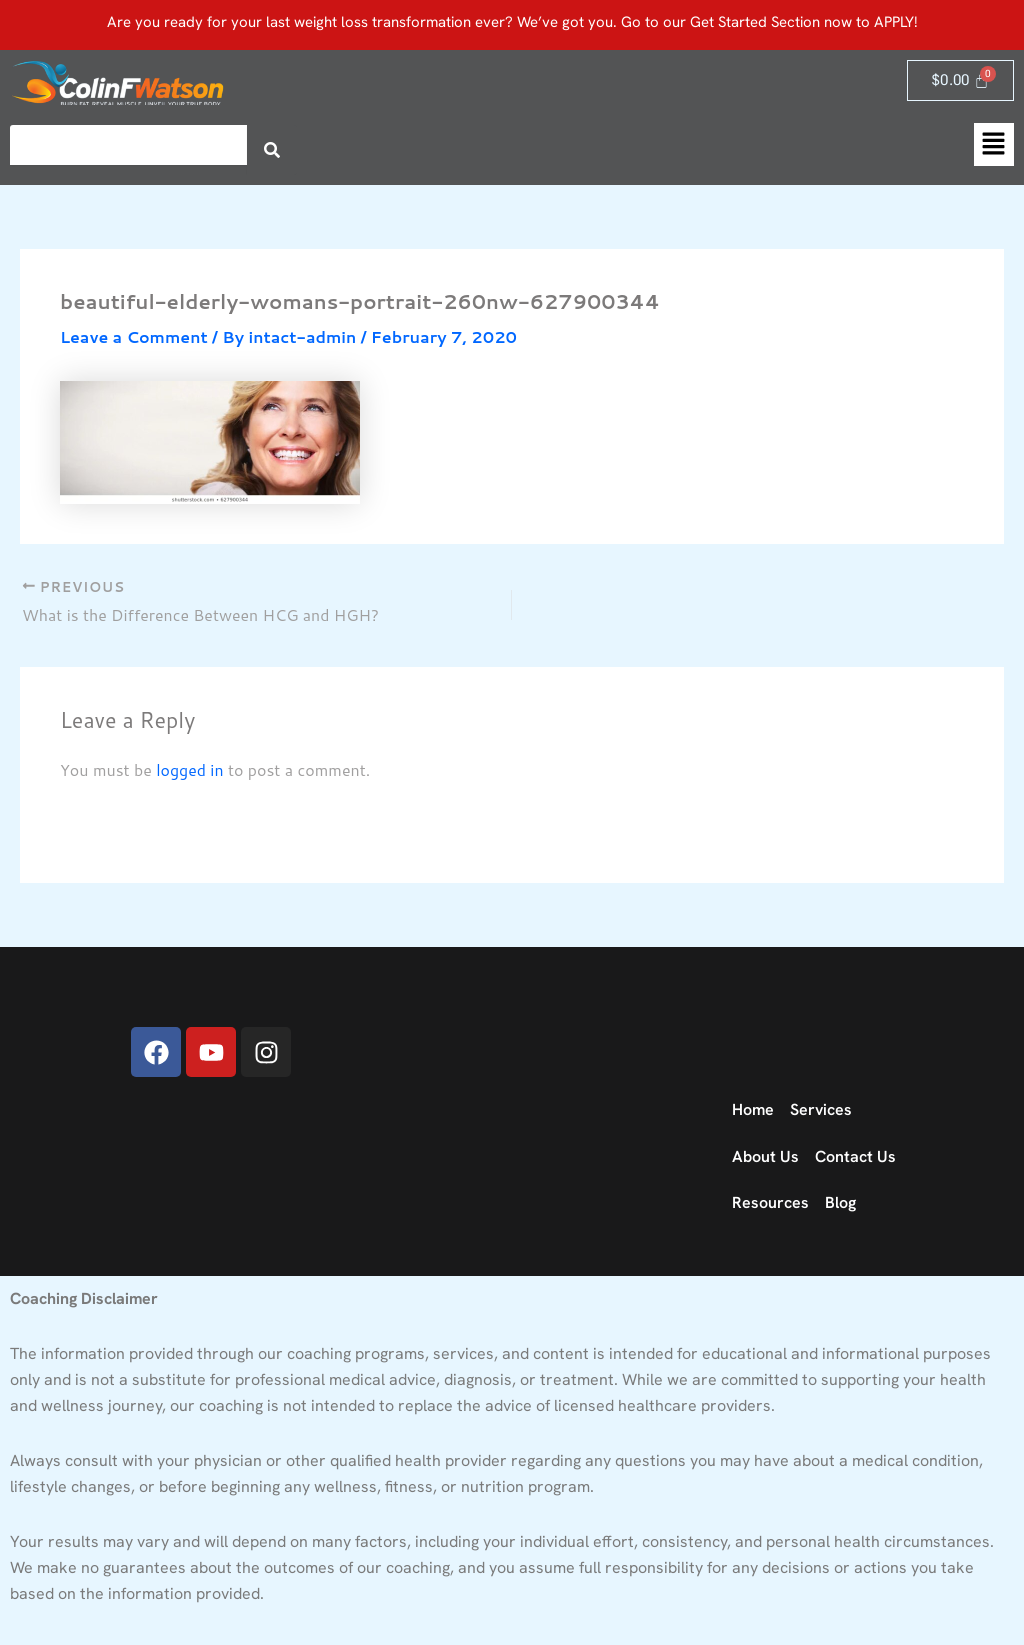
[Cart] (960, 80)
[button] (994, 144)
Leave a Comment (134, 336)
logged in (190, 768)
